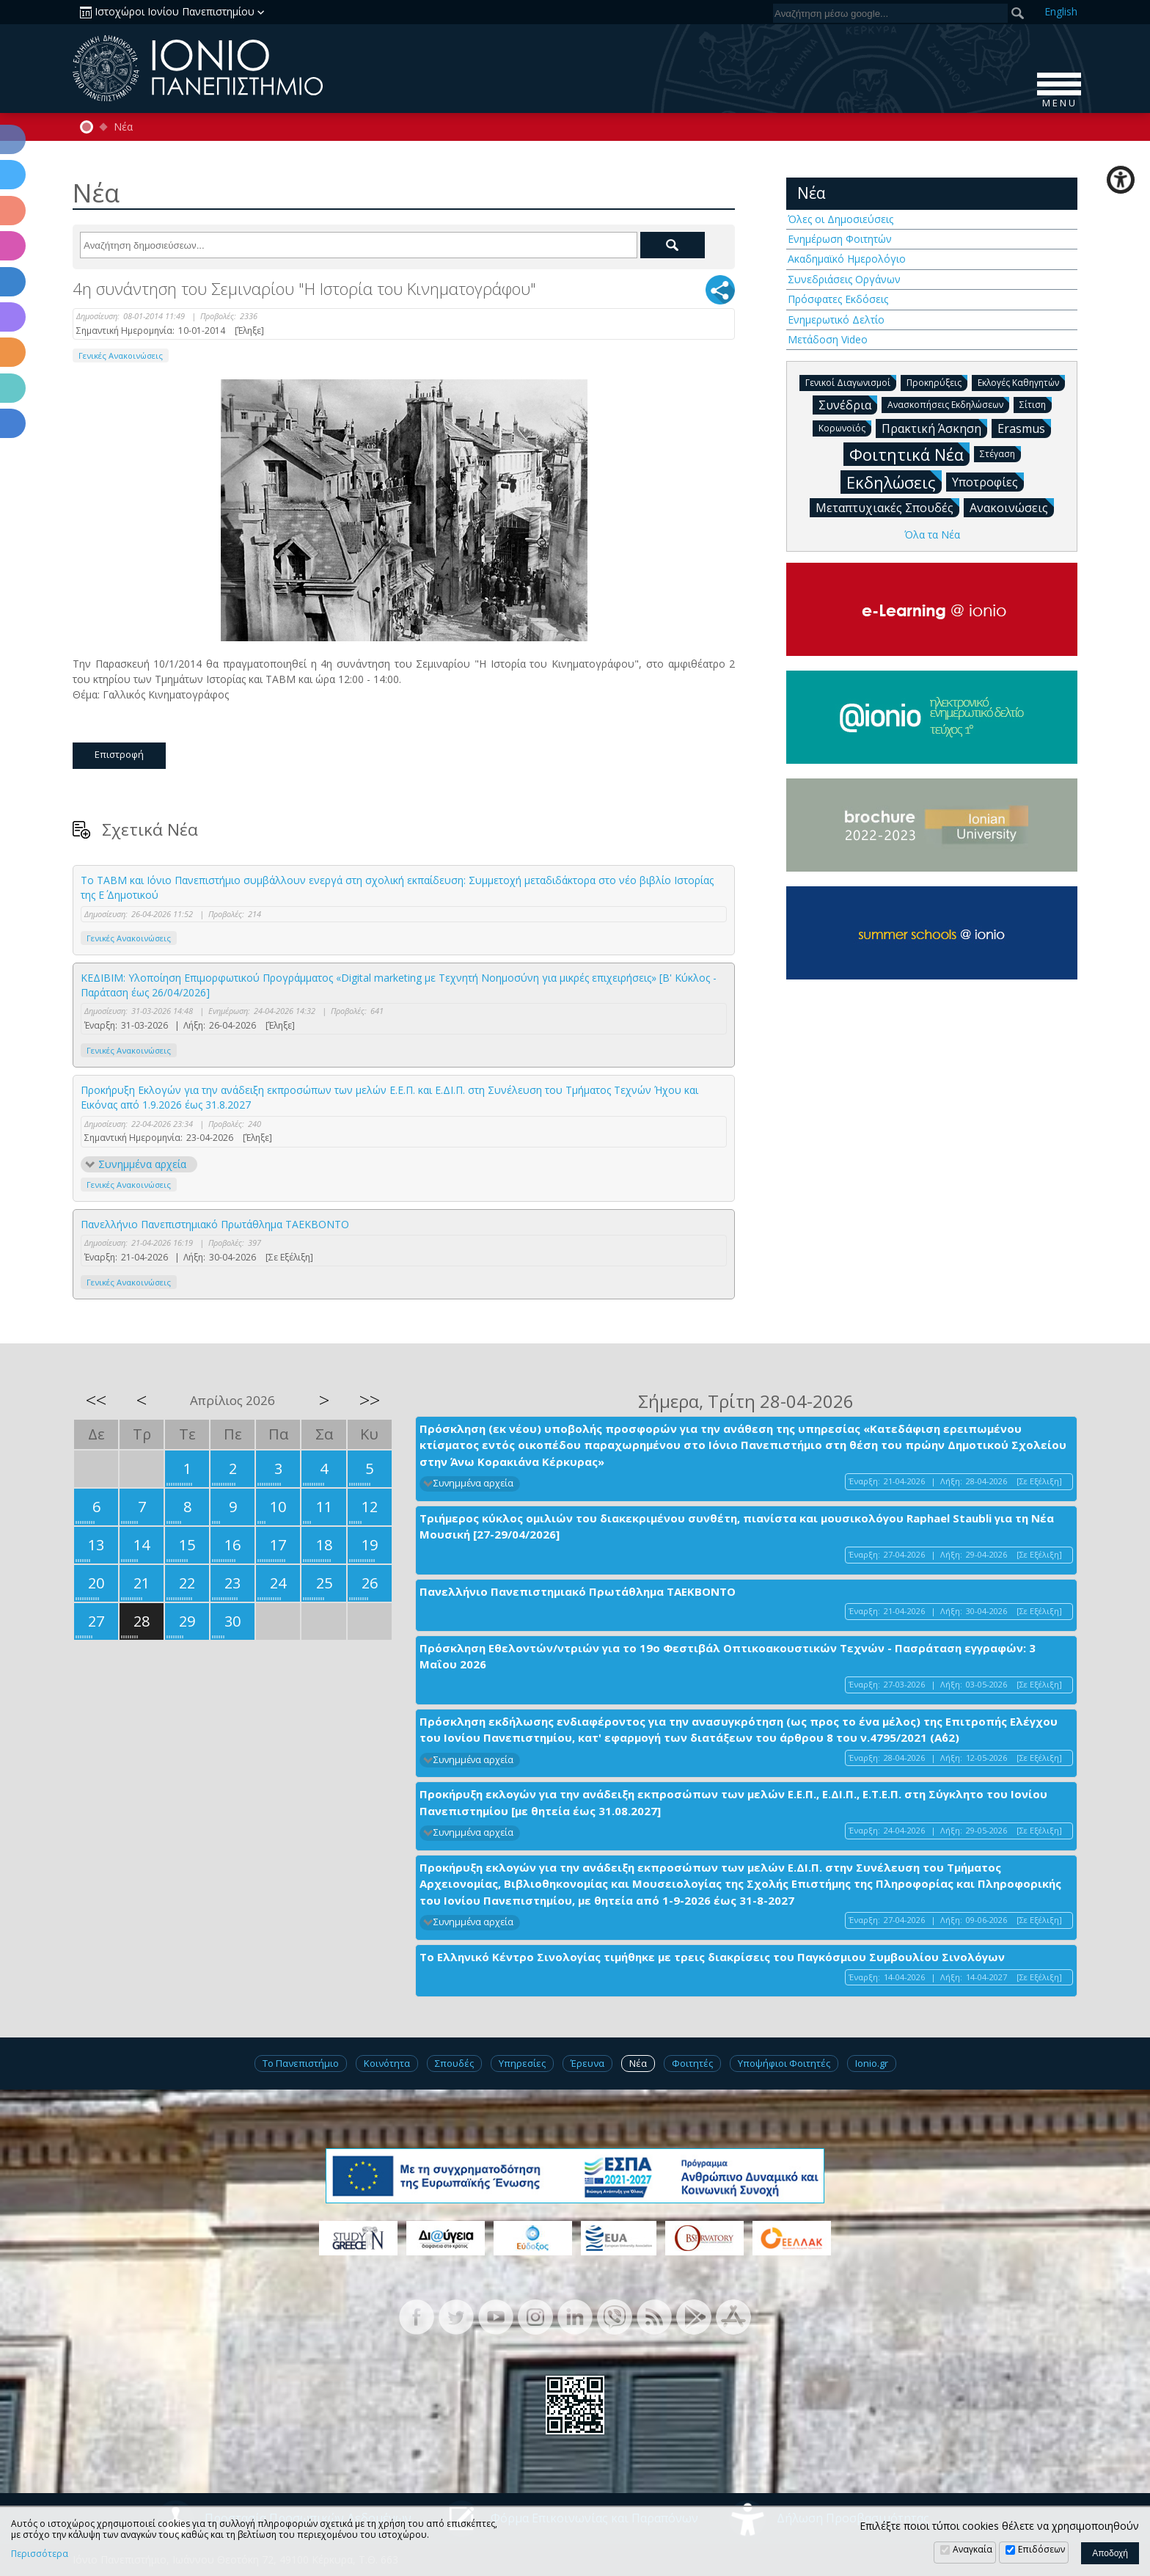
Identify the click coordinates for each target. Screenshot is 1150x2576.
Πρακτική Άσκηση (934, 428)
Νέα (123, 127)
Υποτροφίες (988, 481)
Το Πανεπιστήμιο (301, 2063)
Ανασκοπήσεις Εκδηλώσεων (948, 404)
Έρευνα (587, 2063)
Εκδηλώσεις (894, 481)
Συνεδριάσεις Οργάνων (844, 279)
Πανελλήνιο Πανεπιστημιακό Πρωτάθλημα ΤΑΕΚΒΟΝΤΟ (215, 1224)
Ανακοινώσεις (1012, 507)
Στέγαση (1000, 453)
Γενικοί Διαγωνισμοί (850, 382)
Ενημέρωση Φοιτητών (840, 239)
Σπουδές (454, 2063)
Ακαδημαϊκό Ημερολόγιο (847, 259)
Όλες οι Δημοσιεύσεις (840, 219)
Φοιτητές (692, 2063)
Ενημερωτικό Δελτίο (836, 319)
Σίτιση (1035, 404)
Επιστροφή (119, 754)
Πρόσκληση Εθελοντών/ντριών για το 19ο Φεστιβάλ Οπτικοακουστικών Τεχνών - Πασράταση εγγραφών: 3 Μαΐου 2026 (728, 1656)
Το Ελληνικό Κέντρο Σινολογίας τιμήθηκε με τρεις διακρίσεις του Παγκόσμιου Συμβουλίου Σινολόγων (712, 1956)
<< (96, 1400)
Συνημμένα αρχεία (142, 1164)
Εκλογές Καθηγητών (1021, 382)
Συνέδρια (847, 404)
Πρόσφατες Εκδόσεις (838, 299)
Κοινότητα (387, 2063)
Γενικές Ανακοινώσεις (120, 355)
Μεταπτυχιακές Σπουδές (887, 507)
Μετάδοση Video (828, 339)
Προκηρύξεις (937, 382)
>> (369, 1400)
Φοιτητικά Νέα (909, 453)
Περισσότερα (39, 2554)
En (1060, 11)
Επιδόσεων (1041, 2549)
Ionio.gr (871, 2063)
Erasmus (1024, 428)
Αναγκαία (972, 2549)
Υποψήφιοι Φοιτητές (784, 2063)
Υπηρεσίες (522, 2063)
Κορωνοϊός (844, 427)
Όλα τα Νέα (932, 534)
